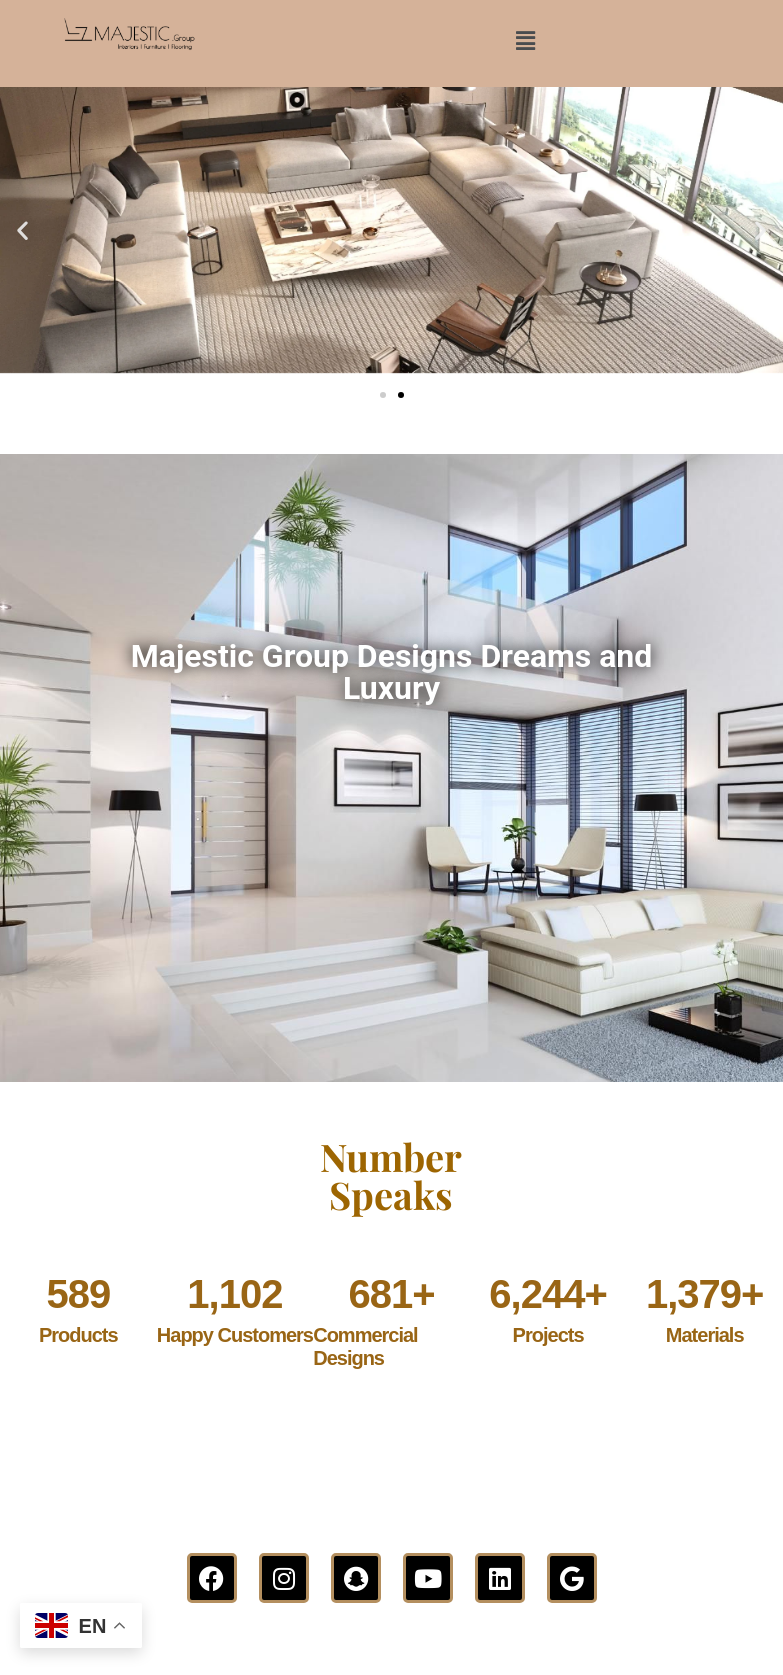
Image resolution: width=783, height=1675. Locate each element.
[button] (526, 41)
